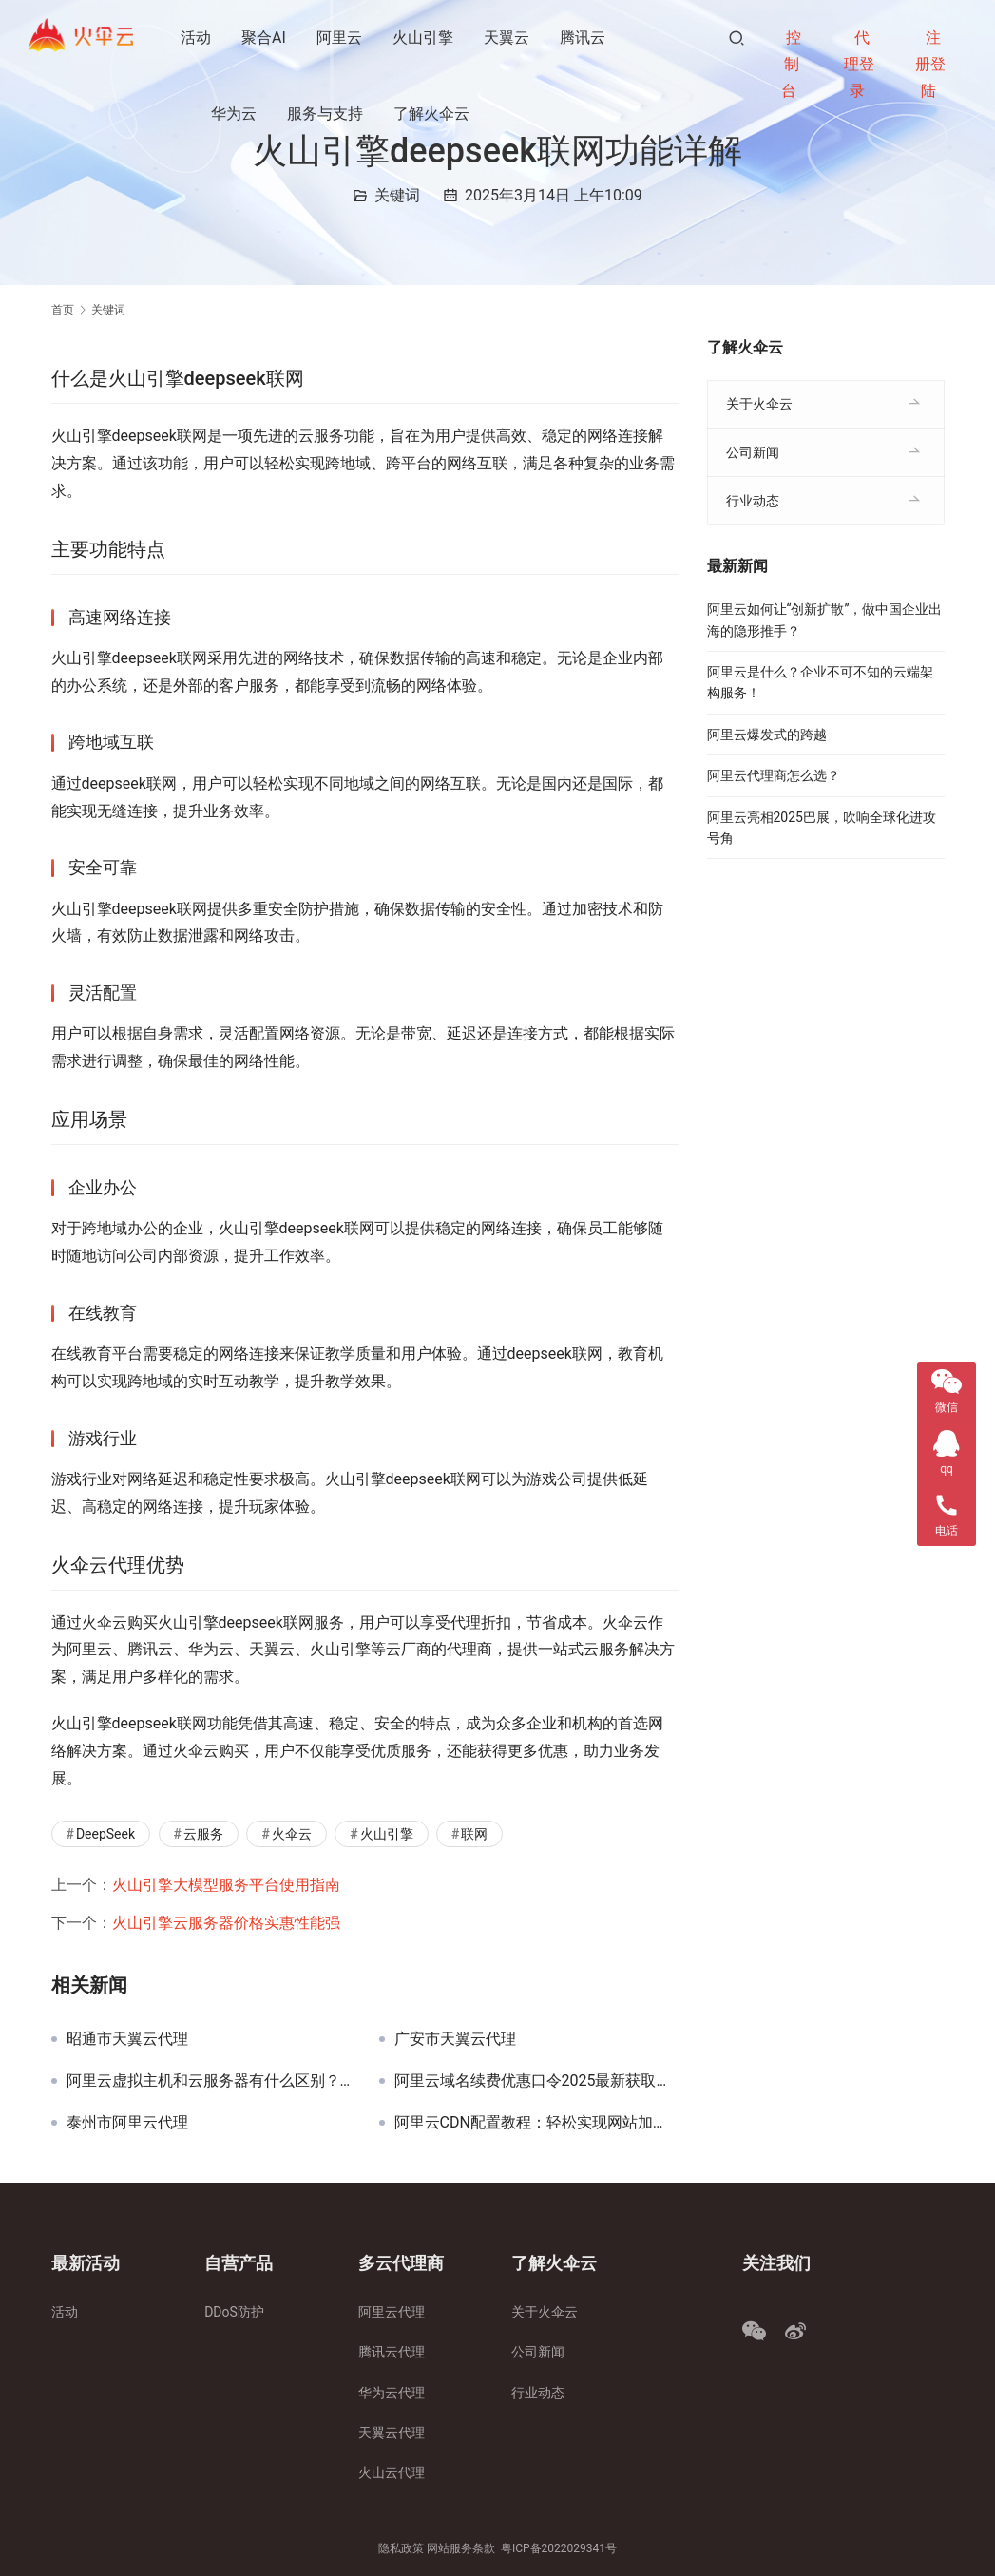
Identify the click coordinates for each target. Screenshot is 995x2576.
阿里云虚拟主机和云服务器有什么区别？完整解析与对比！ (209, 2080)
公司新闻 (752, 452)
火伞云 (292, 1833)
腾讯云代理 (391, 2351)
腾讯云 (584, 38)
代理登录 (859, 64)
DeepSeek (105, 1833)
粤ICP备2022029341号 (559, 2548)
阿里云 (341, 38)
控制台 (792, 64)
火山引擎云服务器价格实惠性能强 (226, 1923)
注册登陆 (930, 64)
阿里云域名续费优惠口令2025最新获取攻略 (536, 2080)
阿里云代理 (391, 2311)
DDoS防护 (234, 2311)
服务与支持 (327, 114)
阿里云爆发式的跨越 (767, 734)
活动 (197, 38)
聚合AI (265, 38)
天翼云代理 (391, 2432)
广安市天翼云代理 (455, 2039)
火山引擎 (424, 38)
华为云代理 (391, 2392)
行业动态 (752, 500)
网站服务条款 (461, 2548)
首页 (62, 309)
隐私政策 (401, 2548)
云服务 (203, 1833)
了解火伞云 (433, 114)
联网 (474, 1833)
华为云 (235, 114)
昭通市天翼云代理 (127, 2039)
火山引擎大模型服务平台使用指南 (226, 1885)
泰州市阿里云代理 (127, 2122)
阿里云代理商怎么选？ (773, 775)
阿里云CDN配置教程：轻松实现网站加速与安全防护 (536, 2122)
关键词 (397, 195)
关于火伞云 (759, 403)
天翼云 (508, 38)
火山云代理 (391, 2472)
